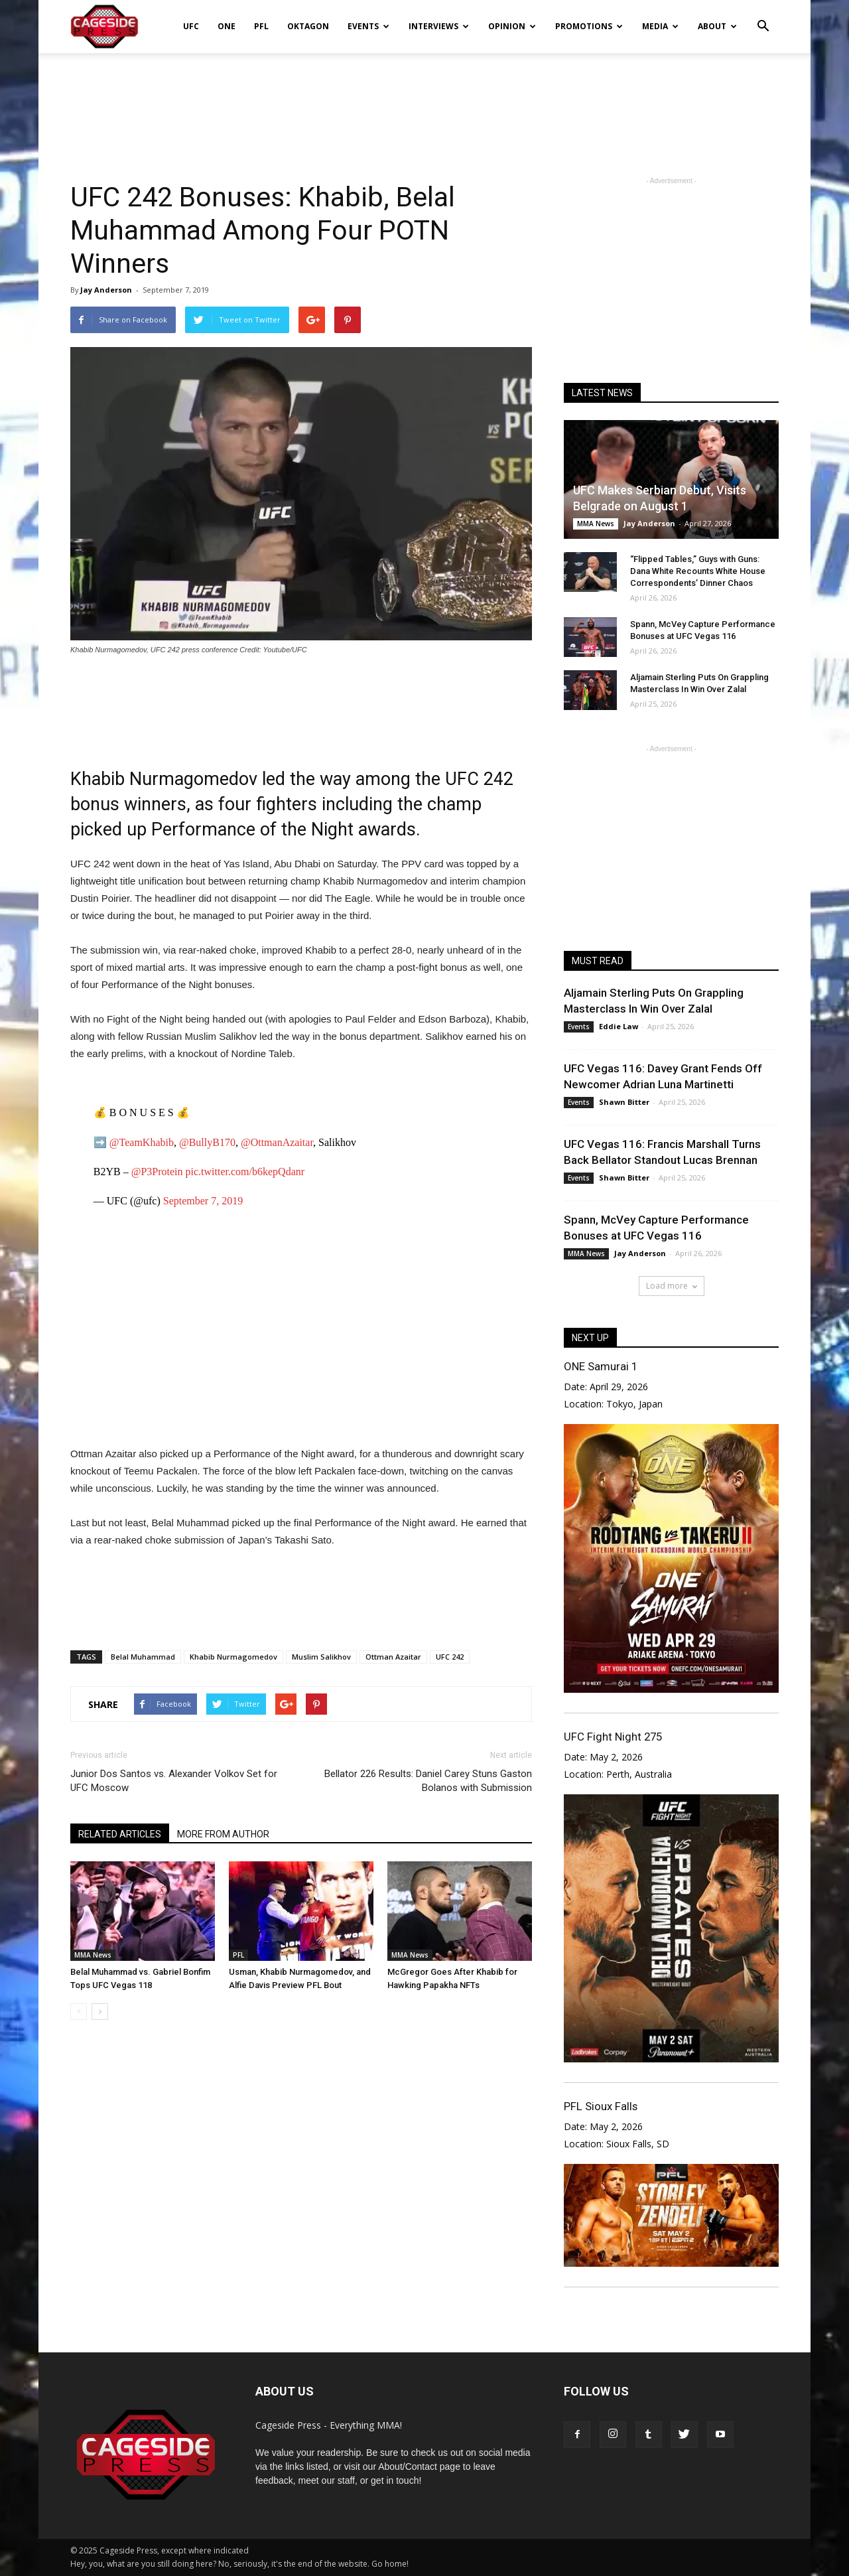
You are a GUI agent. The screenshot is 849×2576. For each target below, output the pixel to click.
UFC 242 (450, 1657)
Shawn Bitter (624, 1102)
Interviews (439, 26)
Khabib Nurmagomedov (233, 1657)
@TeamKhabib (141, 1142)
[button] (763, 17)
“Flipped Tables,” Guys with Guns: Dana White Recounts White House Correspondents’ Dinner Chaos (697, 571)
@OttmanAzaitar (277, 1142)
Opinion (512, 26)
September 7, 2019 (203, 1200)
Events (368, 26)
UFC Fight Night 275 (613, 1736)
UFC (191, 26)
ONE (226, 26)
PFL (261, 26)
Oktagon (308, 26)
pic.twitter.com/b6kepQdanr (245, 1171)
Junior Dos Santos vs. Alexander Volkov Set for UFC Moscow (173, 1781)
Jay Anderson (106, 290)
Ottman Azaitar (393, 1657)
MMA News (92, 1955)
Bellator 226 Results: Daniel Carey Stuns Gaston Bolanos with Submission (428, 1781)
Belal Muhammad (143, 1657)
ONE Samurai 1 (600, 1366)
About (717, 26)
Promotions (589, 26)
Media (660, 26)
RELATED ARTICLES (119, 1834)
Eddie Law (618, 1026)
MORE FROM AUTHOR (223, 1834)
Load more (671, 1285)
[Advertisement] (424, 99)
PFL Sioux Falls (600, 2106)
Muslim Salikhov (321, 1657)
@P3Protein (157, 1171)
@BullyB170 (207, 1142)
